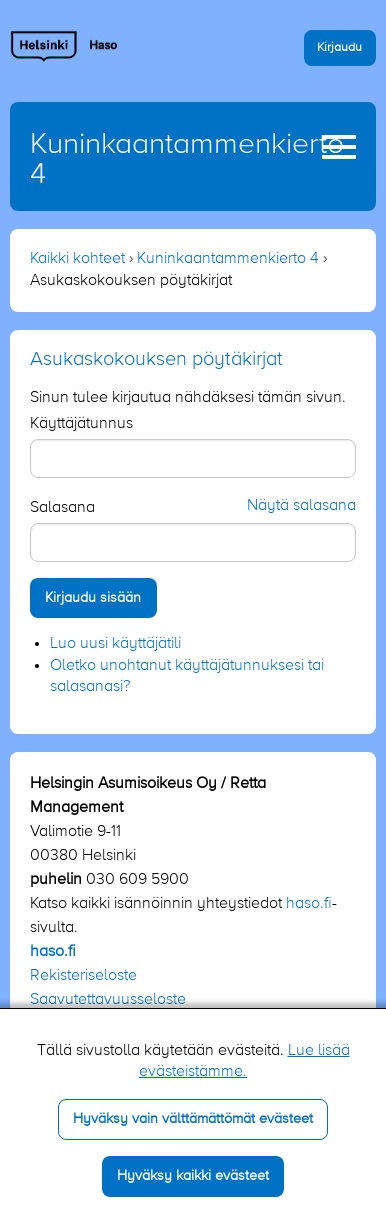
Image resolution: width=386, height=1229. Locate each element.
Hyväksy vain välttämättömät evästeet (193, 1119)
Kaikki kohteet (77, 259)
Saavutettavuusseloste (108, 1000)
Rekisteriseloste (83, 976)
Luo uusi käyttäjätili (115, 644)
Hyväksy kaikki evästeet (193, 1176)
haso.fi (309, 904)
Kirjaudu (339, 47)
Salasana (62, 508)
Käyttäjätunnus (81, 424)
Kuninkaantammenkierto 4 (228, 259)
